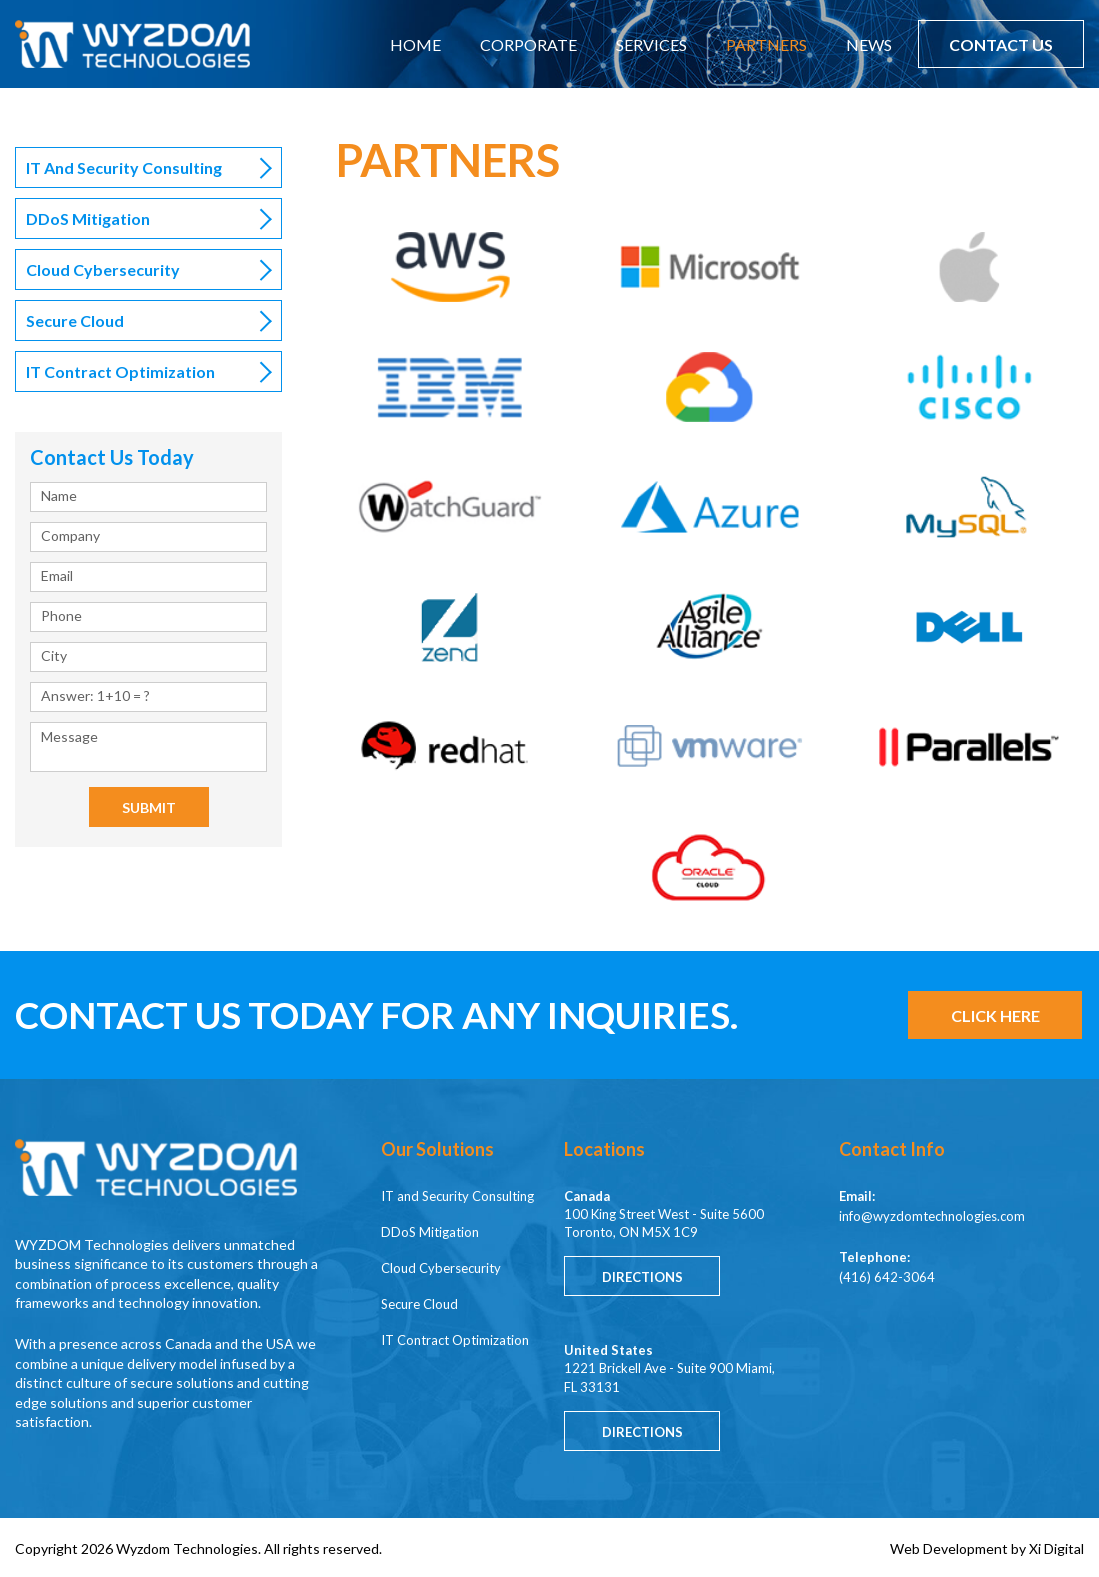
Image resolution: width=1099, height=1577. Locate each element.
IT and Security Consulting (124, 167)
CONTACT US (1001, 44)
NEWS (869, 44)
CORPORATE (528, 44)
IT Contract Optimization (120, 371)
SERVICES (651, 44)
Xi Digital (1056, 1548)
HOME (415, 44)
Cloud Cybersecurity (103, 269)
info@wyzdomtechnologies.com (932, 1216)
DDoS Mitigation (88, 218)
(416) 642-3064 (887, 1277)
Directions (642, 1277)
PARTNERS (766, 44)
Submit (149, 807)
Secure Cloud (75, 320)
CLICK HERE (995, 1015)
